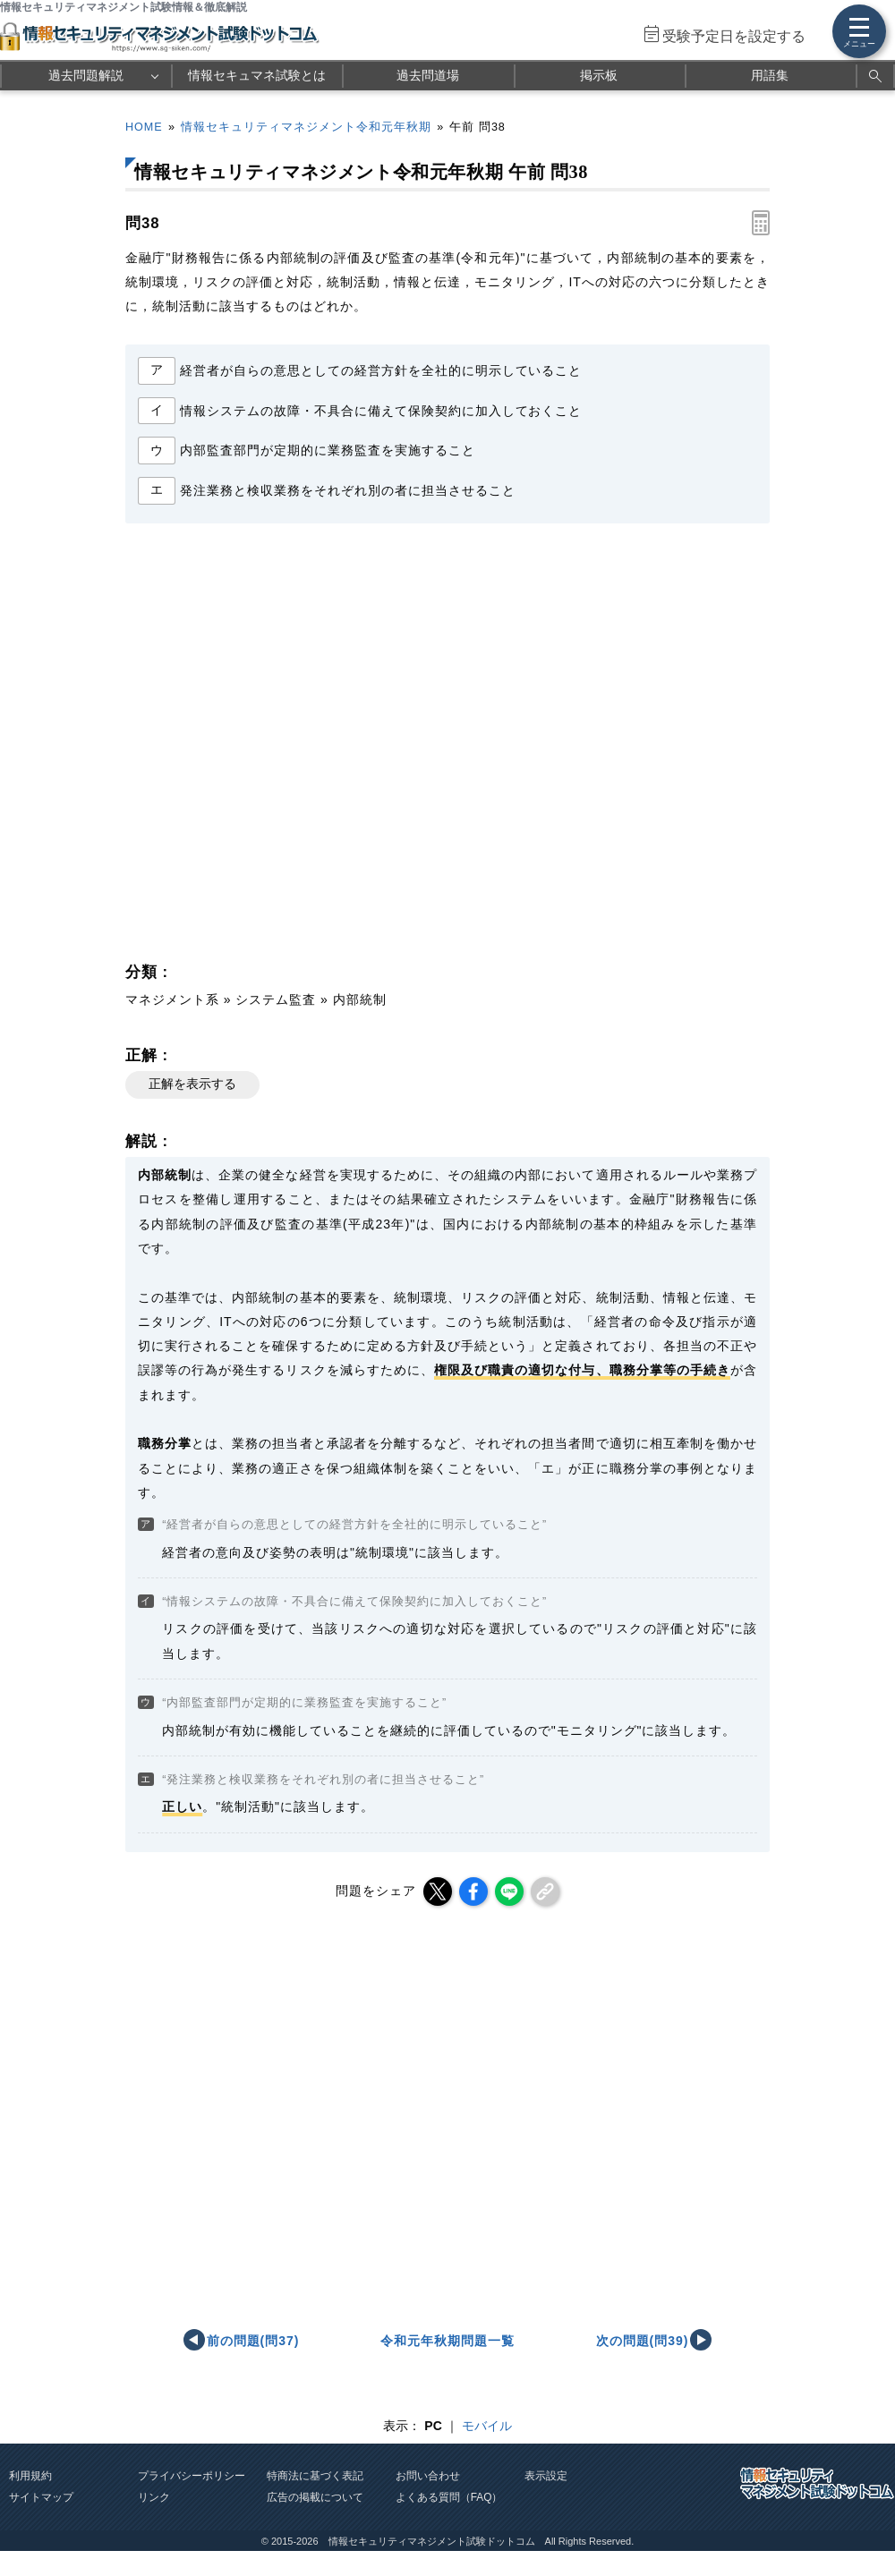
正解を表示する (192, 1083)
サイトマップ (41, 2497)
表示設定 (545, 2476)
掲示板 (599, 75)
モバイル (487, 2426)
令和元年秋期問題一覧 (447, 2341)
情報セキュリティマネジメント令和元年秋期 (306, 127)
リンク (154, 2497)
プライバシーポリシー (191, 2476)
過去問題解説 (86, 75)
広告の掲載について (315, 2497)
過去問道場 (427, 75)
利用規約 (30, 2476)
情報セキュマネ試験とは (257, 75)
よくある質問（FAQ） (449, 2497)
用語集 (769, 75)
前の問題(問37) (253, 2341)
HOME (144, 127)
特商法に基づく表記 (315, 2476)
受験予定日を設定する (734, 36)
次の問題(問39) (642, 2341)
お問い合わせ (428, 2476)
